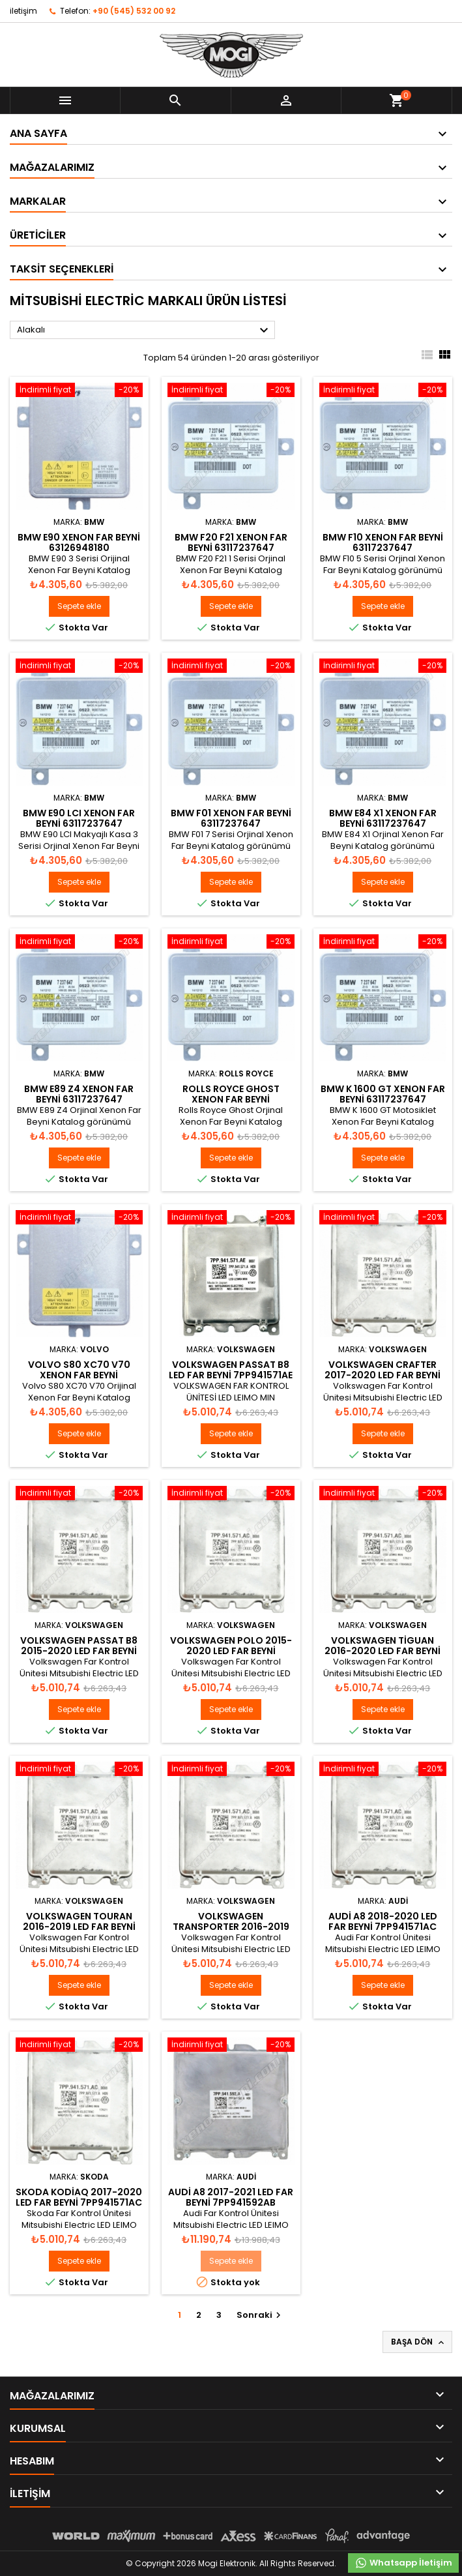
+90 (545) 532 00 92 (134, 10)
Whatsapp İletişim (403, 2562)
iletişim (23, 10)
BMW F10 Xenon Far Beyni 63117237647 (383, 542)
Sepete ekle (79, 606)
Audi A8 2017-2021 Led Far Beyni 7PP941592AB (230, 2197)
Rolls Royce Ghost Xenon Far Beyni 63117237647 (231, 1099)
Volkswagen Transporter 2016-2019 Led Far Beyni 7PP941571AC (230, 1927)
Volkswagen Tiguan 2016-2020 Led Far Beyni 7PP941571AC (382, 1651)
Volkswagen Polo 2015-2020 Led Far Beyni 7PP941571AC (231, 1651)
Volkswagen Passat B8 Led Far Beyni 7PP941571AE (231, 1370)
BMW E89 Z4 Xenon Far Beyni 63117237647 (79, 1094)
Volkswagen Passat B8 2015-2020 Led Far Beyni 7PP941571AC (78, 1651)
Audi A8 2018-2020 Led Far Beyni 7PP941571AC (382, 1921)
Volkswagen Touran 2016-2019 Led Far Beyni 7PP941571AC (79, 1927)
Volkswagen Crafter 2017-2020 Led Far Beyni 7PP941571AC (382, 1375)
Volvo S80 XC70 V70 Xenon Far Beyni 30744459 (79, 1375)
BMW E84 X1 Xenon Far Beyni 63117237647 (383, 818)
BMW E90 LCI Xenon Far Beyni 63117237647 (79, 818)
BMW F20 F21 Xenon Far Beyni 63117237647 (231, 542)
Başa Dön (418, 2342)
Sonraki (260, 2315)
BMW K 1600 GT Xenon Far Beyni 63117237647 (383, 1094)
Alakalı (144, 330)
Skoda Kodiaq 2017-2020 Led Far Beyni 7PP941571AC (79, 2197)
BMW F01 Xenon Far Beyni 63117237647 (231, 818)
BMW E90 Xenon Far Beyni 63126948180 (79, 542)
